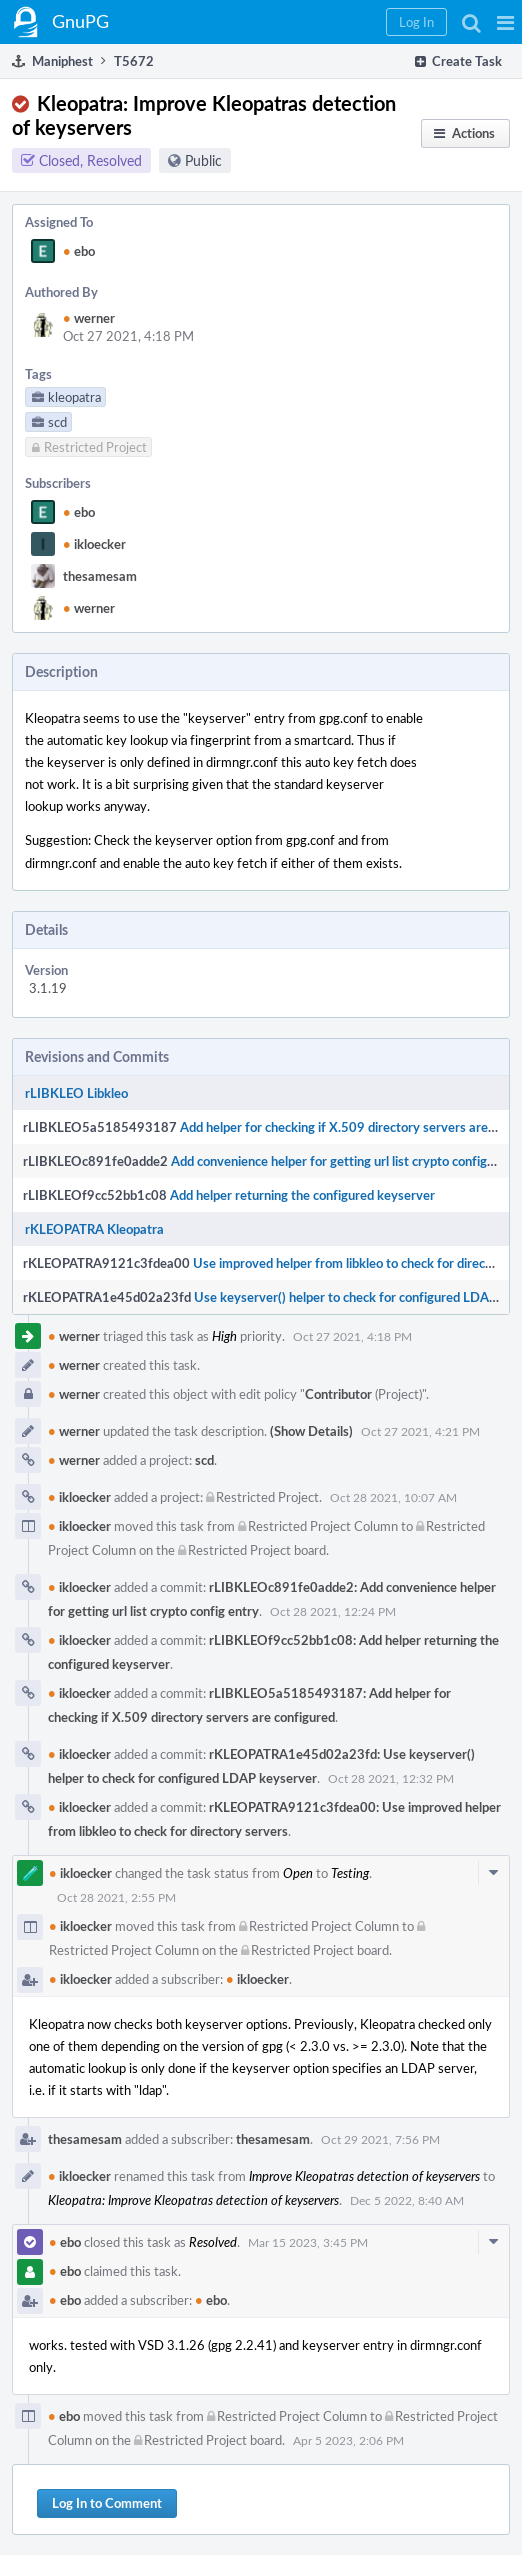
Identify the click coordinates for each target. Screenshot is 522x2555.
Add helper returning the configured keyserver (302, 1195)
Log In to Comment (107, 2503)
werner (89, 318)
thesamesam (100, 576)
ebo (79, 251)
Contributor (338, 1394)
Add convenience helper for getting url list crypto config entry (346, 1161)
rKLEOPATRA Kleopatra (94, 1229)
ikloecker (94, 544)
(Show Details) (311, 1431)
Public (203, 160)
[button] (505, 22)
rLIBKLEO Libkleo (76, 1093)
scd (204, 1460)
